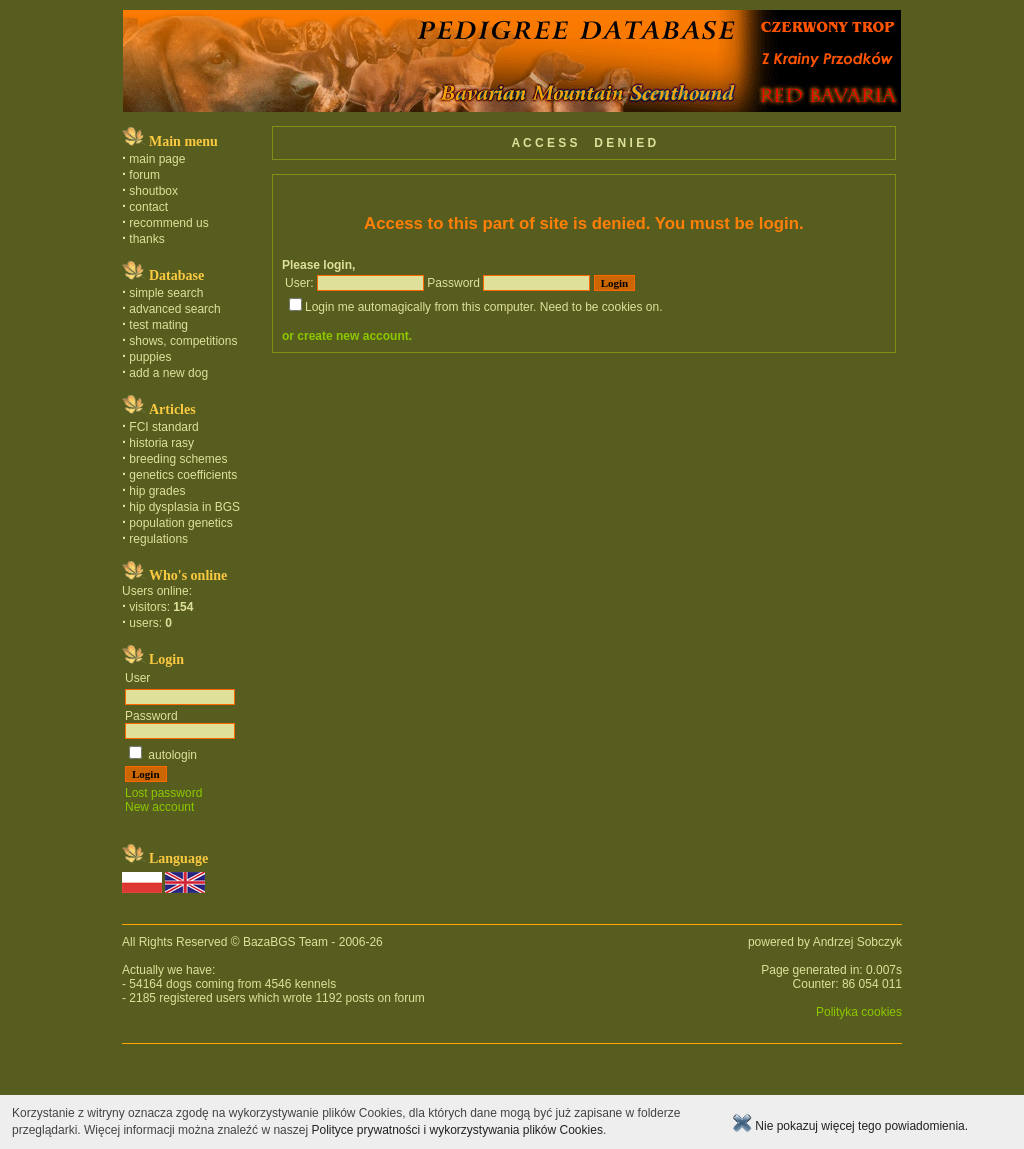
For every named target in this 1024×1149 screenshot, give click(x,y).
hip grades (157, 491)
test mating (158, 325)
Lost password (163, 793)
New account (159, 807)
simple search (166, 293)
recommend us (168, 223)
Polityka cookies (859, 1012)
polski (10, 1082)
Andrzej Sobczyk (857, 942)
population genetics (180, 523)
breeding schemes (178, 459)
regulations (158, 539)
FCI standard (163, 427)
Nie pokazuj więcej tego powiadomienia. (850, 1126)
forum (144, 175)
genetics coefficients (183, 475)
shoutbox (153, 191)
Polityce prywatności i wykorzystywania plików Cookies (456, 1130)
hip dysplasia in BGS (184, 507)
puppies (150, 357)
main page (157, 159)
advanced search (174, 309)
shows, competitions (183, 341)
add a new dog (168, 373)
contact (148, 207)
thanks (146, 239)
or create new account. (347, 336)
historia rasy (161, 443)
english (19, 1082)
